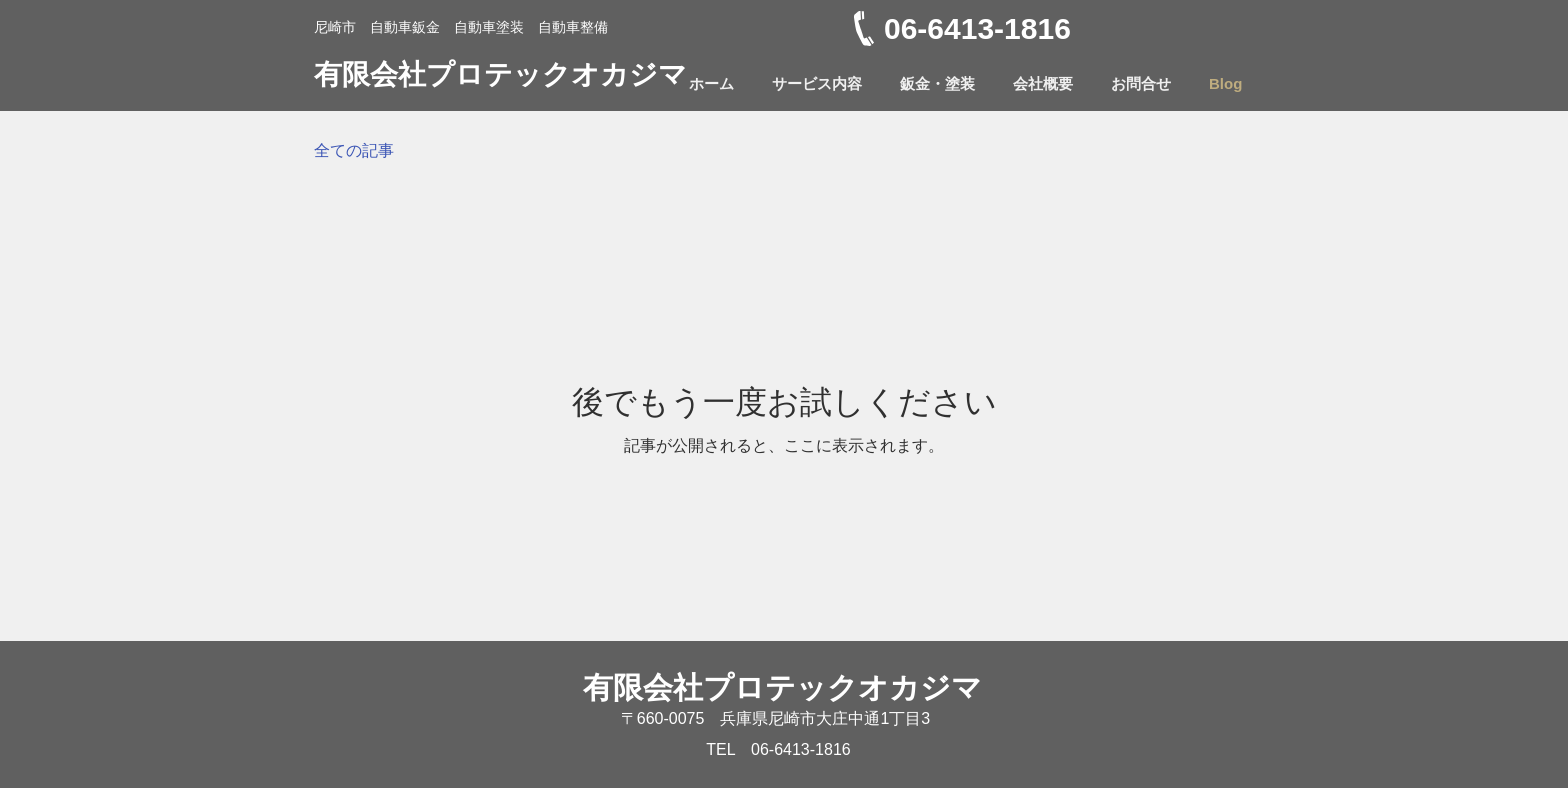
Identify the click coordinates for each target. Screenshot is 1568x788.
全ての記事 (354, 150)
